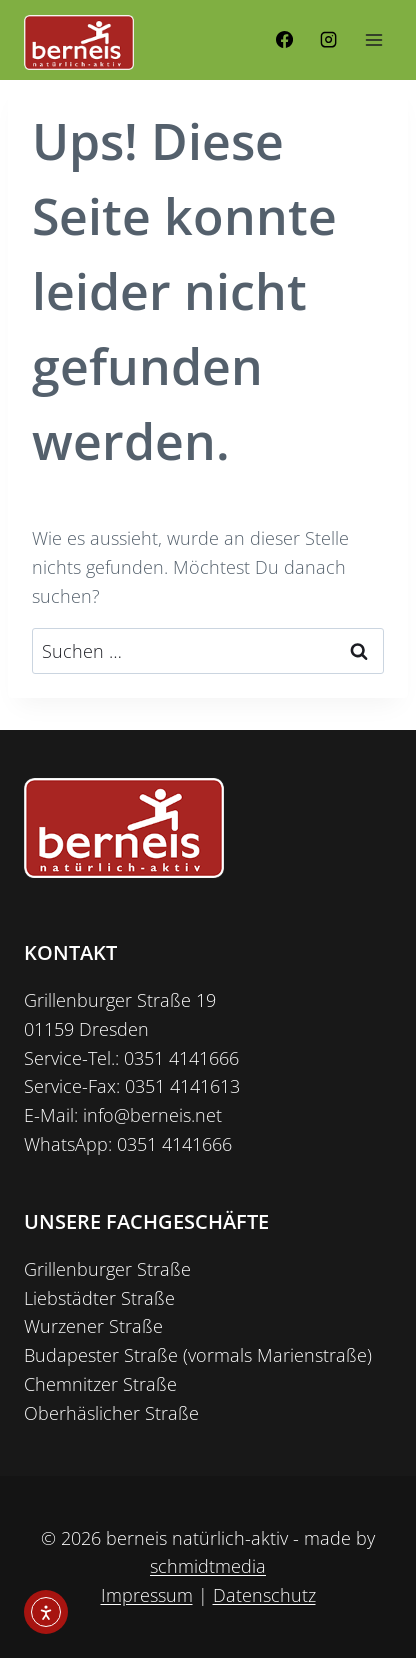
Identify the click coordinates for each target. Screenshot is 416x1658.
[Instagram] (328, 40)
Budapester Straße (101, 1355)
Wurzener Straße (93, 1326)
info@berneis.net (152, 1115)
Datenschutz (264, 1595)
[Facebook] (285, 40)
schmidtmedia (208, 1566)
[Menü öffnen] (373, 39)
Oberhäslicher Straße (111, 1413)
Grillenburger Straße (107, 1269)
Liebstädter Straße (99, 1298)
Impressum (147, 1595)
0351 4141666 (181, 1058)
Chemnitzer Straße (100, 1384)
